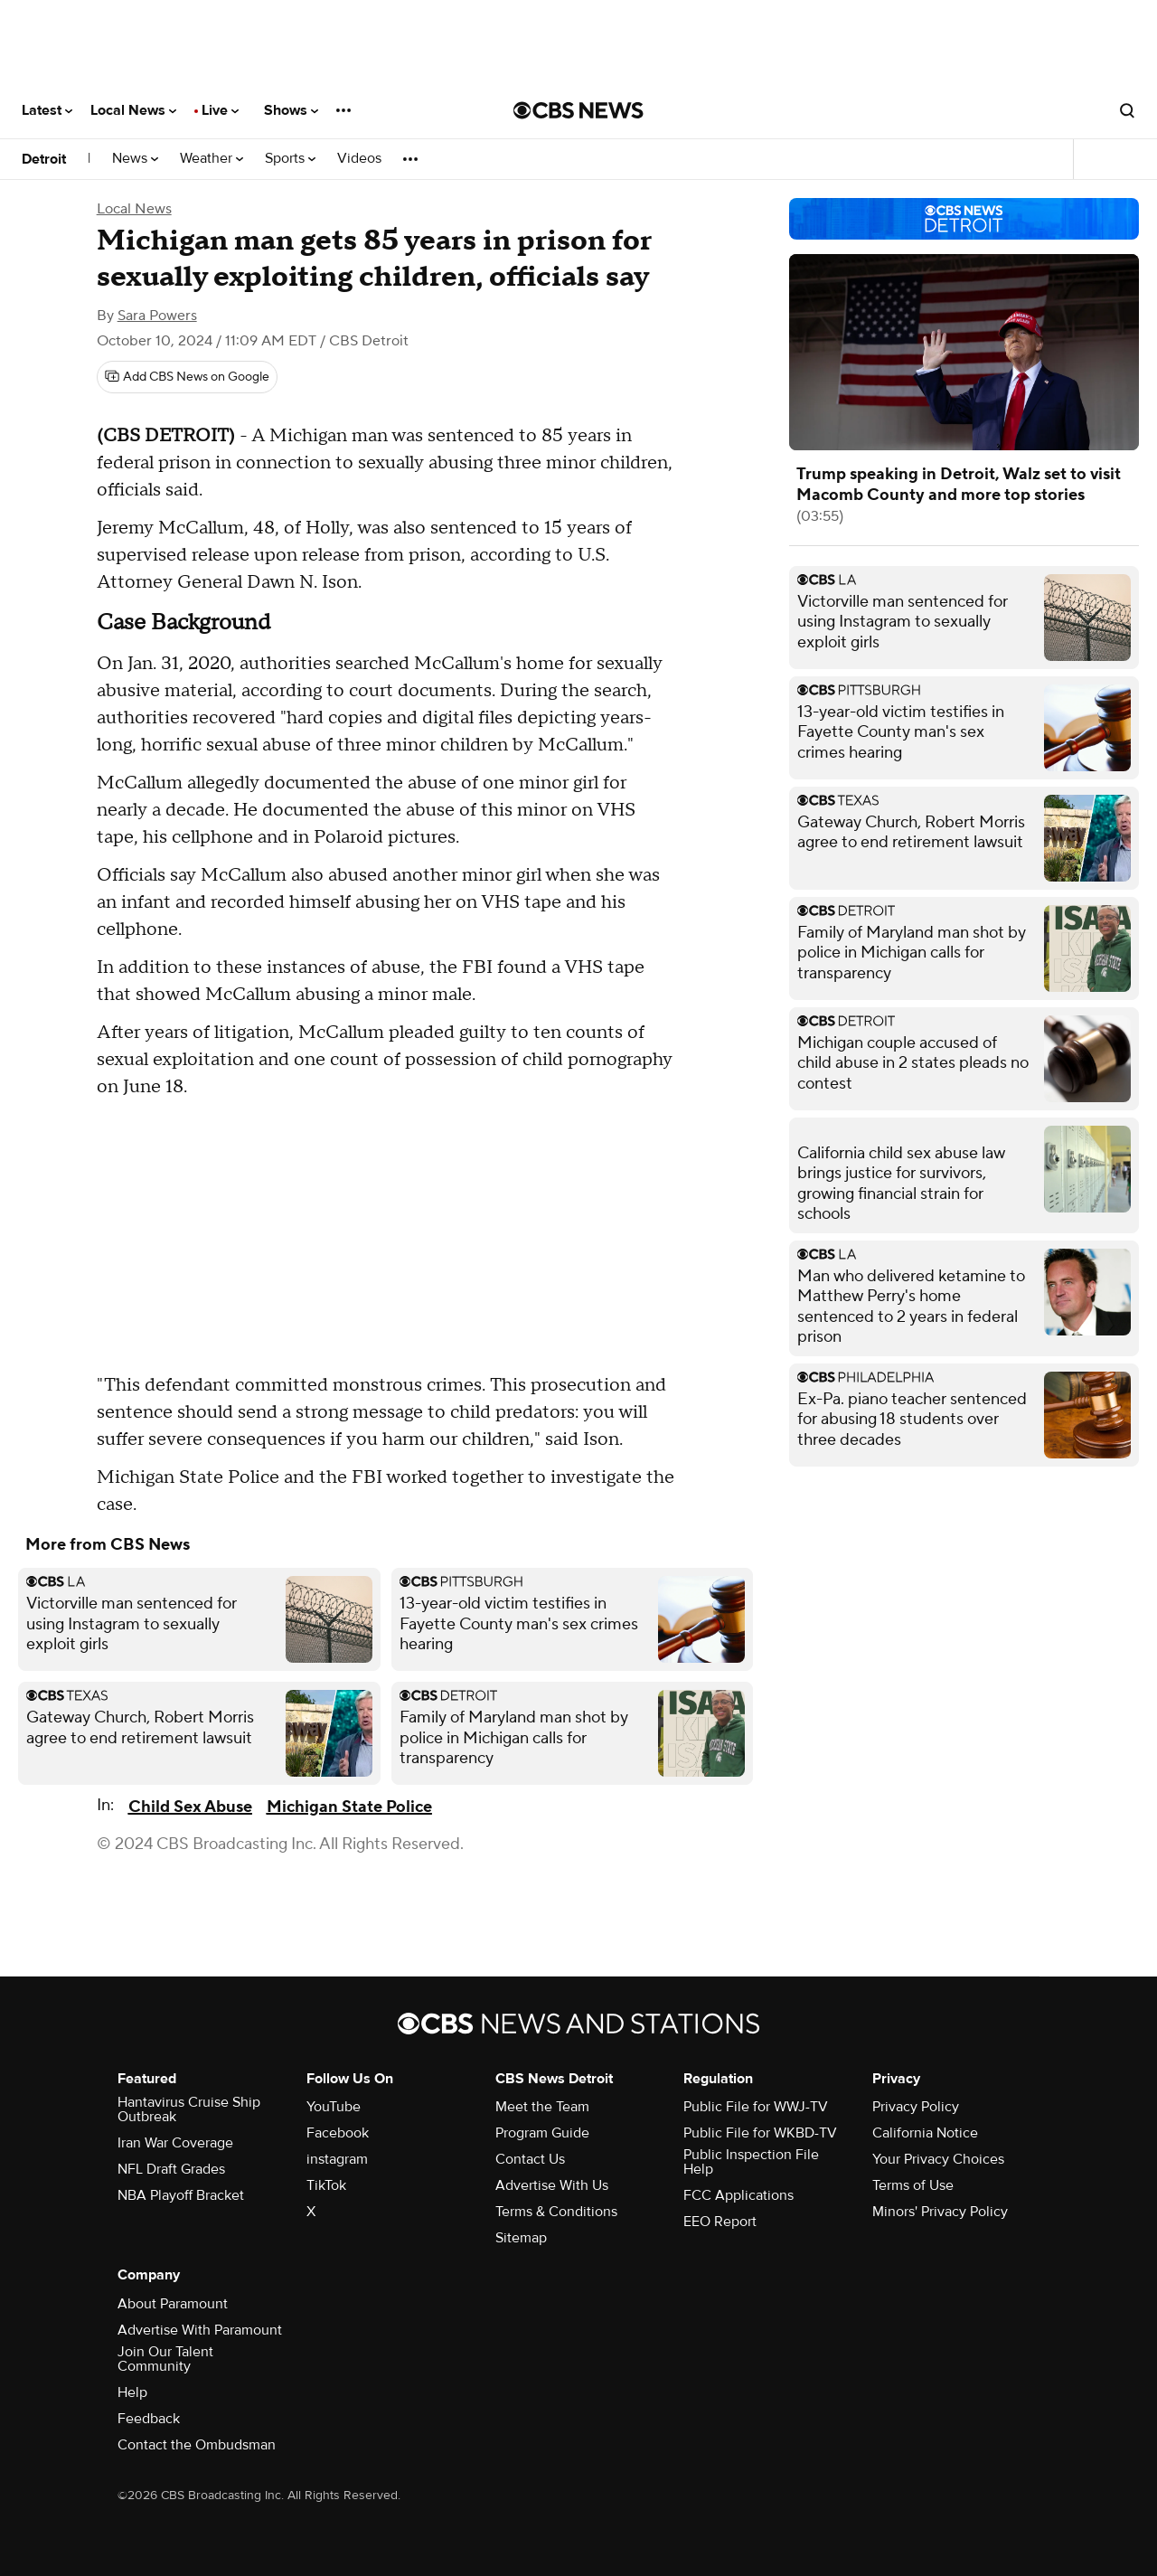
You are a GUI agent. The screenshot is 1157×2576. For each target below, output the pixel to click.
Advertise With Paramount (200, 2330)
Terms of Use (913, 2185)
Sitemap (521, 2238)
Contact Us (530, 2159)
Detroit (44, 159)
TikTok (326, 2185)
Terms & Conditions (556, 2211)
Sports (290, 158)
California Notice (925, 2133)
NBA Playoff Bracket (181, 2195)
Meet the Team (542, 2106)
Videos (359, 158)
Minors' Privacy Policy (940, 2211)
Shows (291, 110)
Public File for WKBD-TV (760, 2133)
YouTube (333, 2106)
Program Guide (542, 2133)
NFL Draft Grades (171, 2169)
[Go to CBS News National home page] (578, 110)
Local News (133, 110)
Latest (47, 110)
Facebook (337, 2133)
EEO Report (720, 2221)
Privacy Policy (915, 2106)
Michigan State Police (349, 1807)
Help (132, 2392)
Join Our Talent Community (165, 2359)
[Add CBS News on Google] (187, 377)
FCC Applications (738, 2195)
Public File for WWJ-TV (755, 2106)
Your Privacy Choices (938, 2159)
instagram (337, 2159)
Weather (211, 158)
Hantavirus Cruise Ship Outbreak (189, 2109)
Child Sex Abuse (190, 1807)
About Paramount (173, 2304)
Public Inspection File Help (751, 2161)
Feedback (149, 2418)
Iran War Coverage (175, 2143)
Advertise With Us (551, 2185)
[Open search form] (1127, 110)
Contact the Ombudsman (197, 2445)
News (135, 158)
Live (220, 110)
